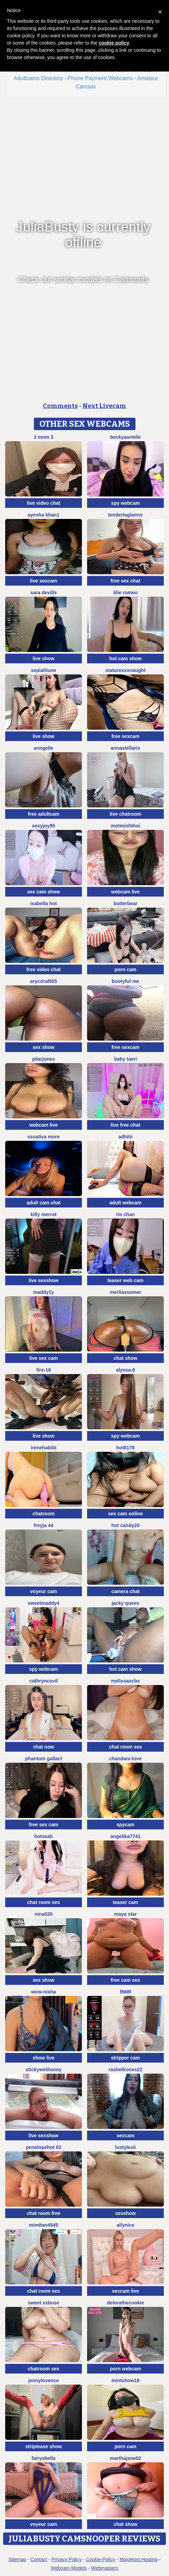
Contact (38, 2559)
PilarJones (43, 1059)
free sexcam (126, 736)
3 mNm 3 (44, 437)
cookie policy (113, 43)
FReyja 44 (44, 1525)
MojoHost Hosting (139, 2559)
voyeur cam (43, 1591)
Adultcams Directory (38, 78)
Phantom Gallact (43, 1758)
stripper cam (125, 2058)
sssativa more (43, 1136)
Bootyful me (125, 981)
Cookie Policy (100, 2559)
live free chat (125, 1125)
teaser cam (125, 1902)
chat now (43, 1747)
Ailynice (125, 2225)
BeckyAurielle (125, 437)
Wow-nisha (43, 1992)
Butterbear (125, 903)
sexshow (125, 2213)
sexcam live (125, 2291)
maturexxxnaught (125, 670)
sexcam (125, 2135)
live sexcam (43, 581)
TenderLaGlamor (125, 515)
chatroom (43, 1513)
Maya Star (125, 1914)
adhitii (125, 1136)
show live (43, 2058)
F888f (125, 1992)
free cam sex (125, 1980)
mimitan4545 (43, 2225)
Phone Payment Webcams (100, 78)
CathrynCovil (43, 1681)
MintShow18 (126, 2380)
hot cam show (125, 658)
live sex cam (43, 1358)
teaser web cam (125, 1280)
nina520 (44, 1914)
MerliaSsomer (125, 1292)
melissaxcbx (125, 1681)
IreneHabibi (44, 1447)
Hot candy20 (125, 1525)
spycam (125, 1824)
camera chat (125, 1591)
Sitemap (17, 2559)
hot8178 (125, 1447)
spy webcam (125, 503)
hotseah (43, 1836)
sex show (43, 1047)
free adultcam (43, 814)
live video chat (43, 503)
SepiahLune (43, 670)
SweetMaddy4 (43, 1603)
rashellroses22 (125, 2069)
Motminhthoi (125, 825)
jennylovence (43, 2380)
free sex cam (43, 1824)
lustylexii (125, 2147)
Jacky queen (125, 1603)
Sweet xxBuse (43, 2302)
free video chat (44, 969)
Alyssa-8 (125, 1370)
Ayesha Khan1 (43, 515)
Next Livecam (104, 406)
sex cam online (125, 1513)
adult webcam (126, 1202)
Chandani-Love (125, 1758)
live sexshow (43, 1280)
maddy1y (43, 1292)
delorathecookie (125, 2302)
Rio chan (125, 1214)
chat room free (43, 2213)
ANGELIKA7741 (125, 1836)
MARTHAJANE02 (125, 2458)
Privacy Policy (66, 2559)
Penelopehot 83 (44, 2147)
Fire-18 (43, 1370)
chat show (125, 1358)
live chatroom (125, 814)
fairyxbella (43, 2458)
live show (43, 658)
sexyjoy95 (43, 825)
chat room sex (125, 1747)
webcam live (125, 891)
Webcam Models (69, 2568)
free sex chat (125, 581)
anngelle (44, 748)
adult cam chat (43, 1202)
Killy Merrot (43, 1214)
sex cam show (43, 891)
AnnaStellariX (125, 748)
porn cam (125, 969)
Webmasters (104, 2568)
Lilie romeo (125, 592)
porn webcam (125, 2368)
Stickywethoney (44, 2069)
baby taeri (125, 1059)
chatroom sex (43, 2368)
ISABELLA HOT (43, 903)
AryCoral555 (43, 981)
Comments (60, 406)
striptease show (43, 2446)
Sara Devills (43, 592)
